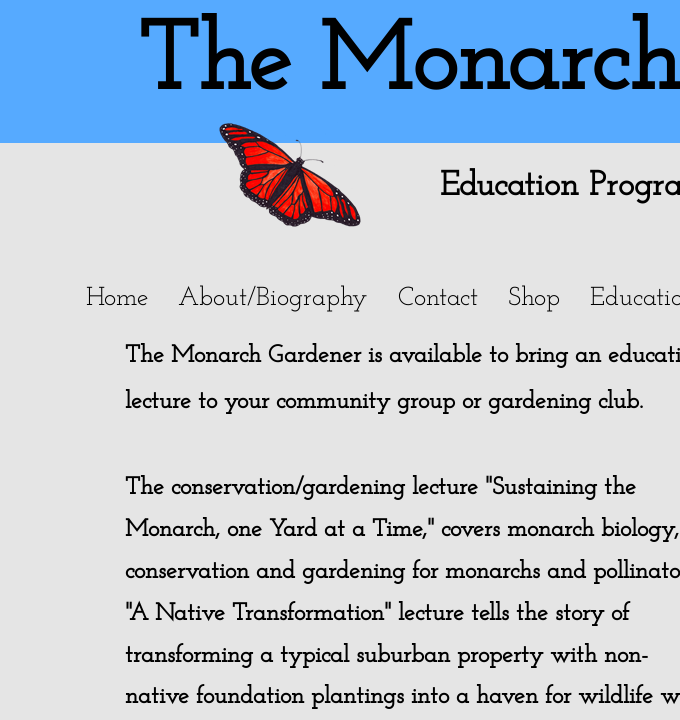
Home (117, 298)
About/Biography (273, 298)
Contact (438, 298)
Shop (534, 298)
